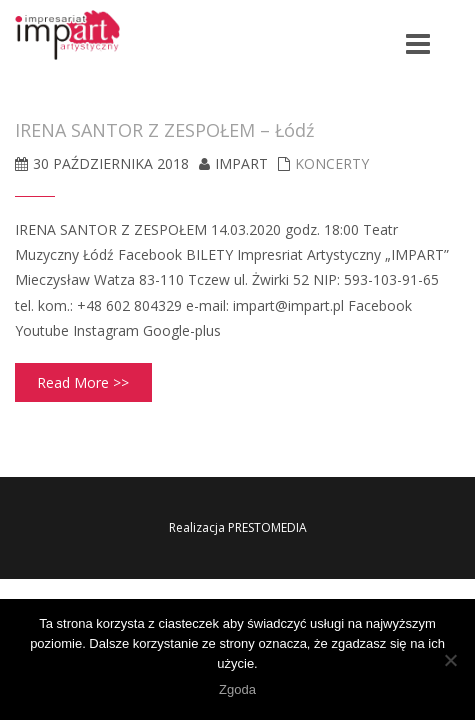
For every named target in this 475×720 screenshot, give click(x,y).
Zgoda (237, 689)
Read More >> (83, 382)
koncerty (332, 163)
